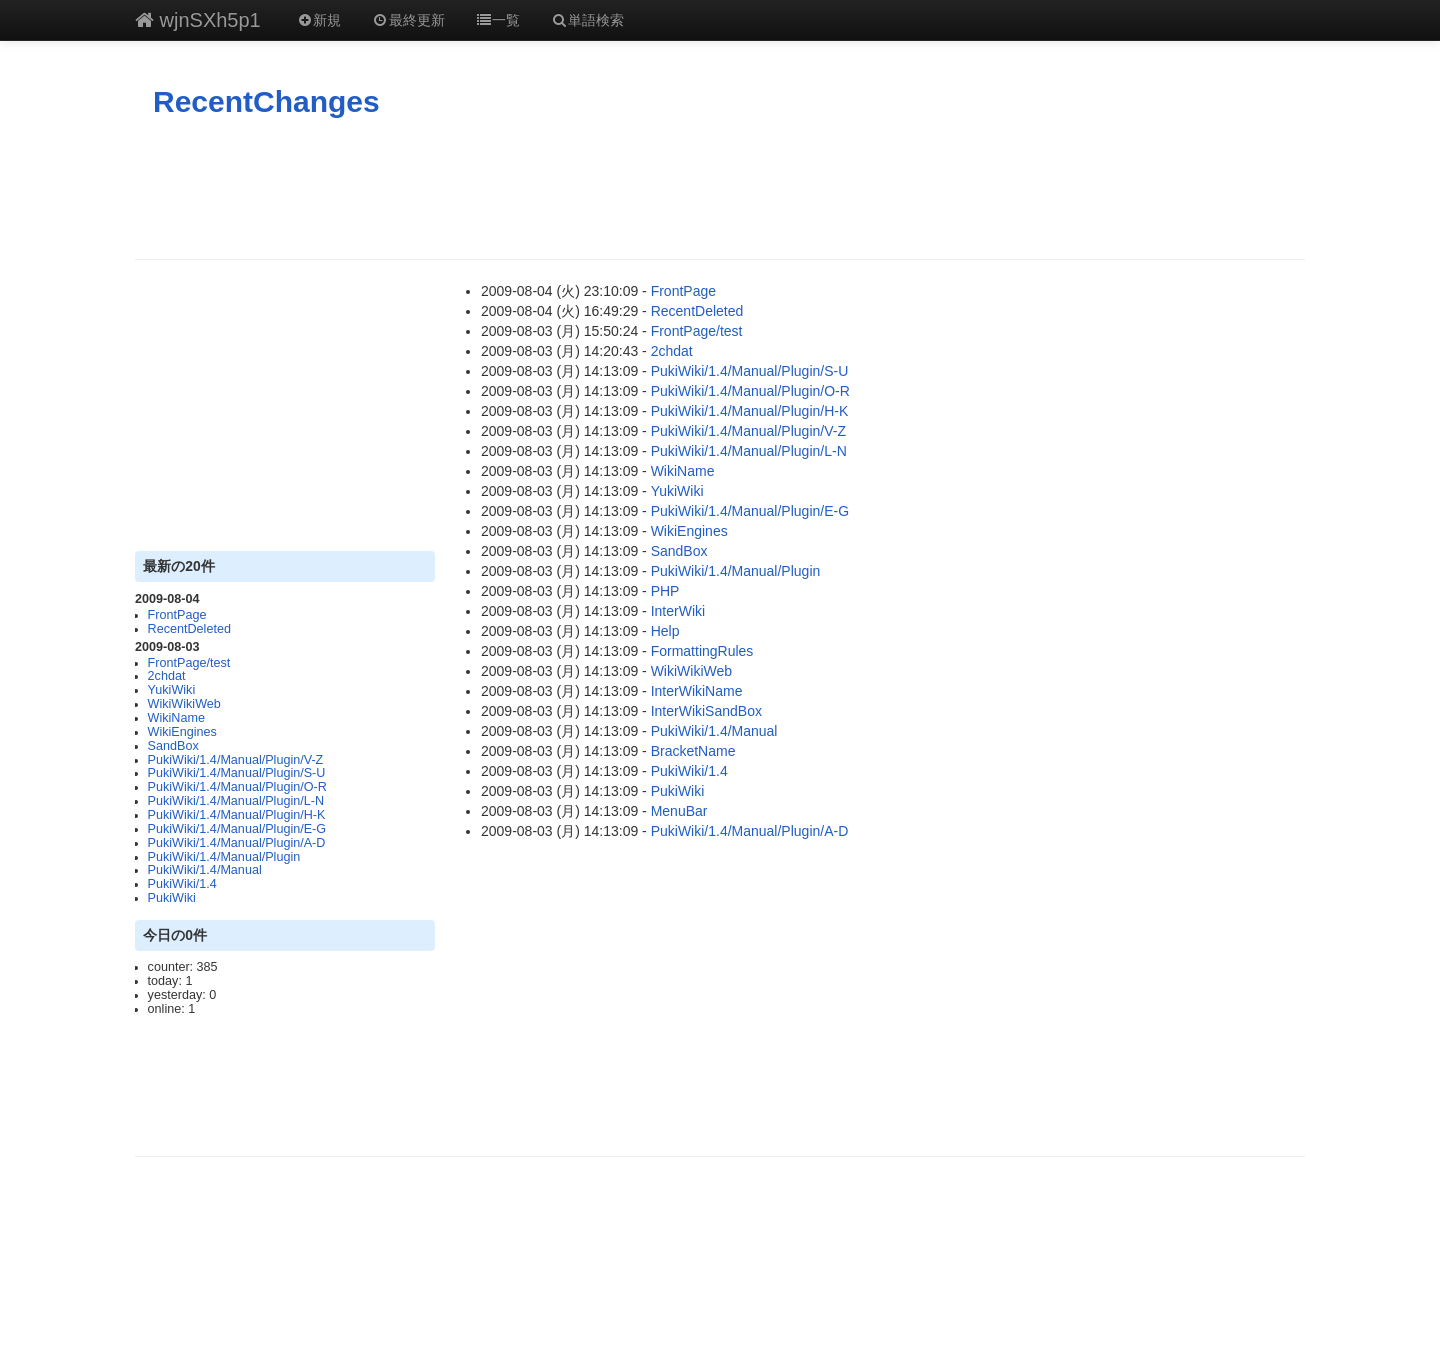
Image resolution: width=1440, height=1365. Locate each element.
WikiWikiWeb (184, 704)
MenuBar (679, 811)
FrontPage (177, 615)
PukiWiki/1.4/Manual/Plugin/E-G (237, 829)
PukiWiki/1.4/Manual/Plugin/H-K (237, 815)
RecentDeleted (189, 629)
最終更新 (408, 20)
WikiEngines (182, 732)
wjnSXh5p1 (198, 20)
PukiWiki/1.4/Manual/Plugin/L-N (236, 801)
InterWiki (678, 611)
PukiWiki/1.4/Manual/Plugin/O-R (237, 787)
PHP (665, 591)
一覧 (498, 20)
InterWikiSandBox (706, 711)
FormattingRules (702, 651)
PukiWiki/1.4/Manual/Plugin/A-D (237, 843)
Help (665, 631)
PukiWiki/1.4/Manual (205, 870)
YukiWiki (172, 690)
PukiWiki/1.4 (182, 884)
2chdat (167, 676)
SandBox (173, 746)
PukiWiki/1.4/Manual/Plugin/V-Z (236, 760)
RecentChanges (266, 101)
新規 (319, 20)
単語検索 (587, 20)
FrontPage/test (189, 663)
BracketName (693, 751)
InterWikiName (697, 691)
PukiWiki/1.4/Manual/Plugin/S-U (237, 773)
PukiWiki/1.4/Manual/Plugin (224, 857)
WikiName (176, 718)
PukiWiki (172, 898)
